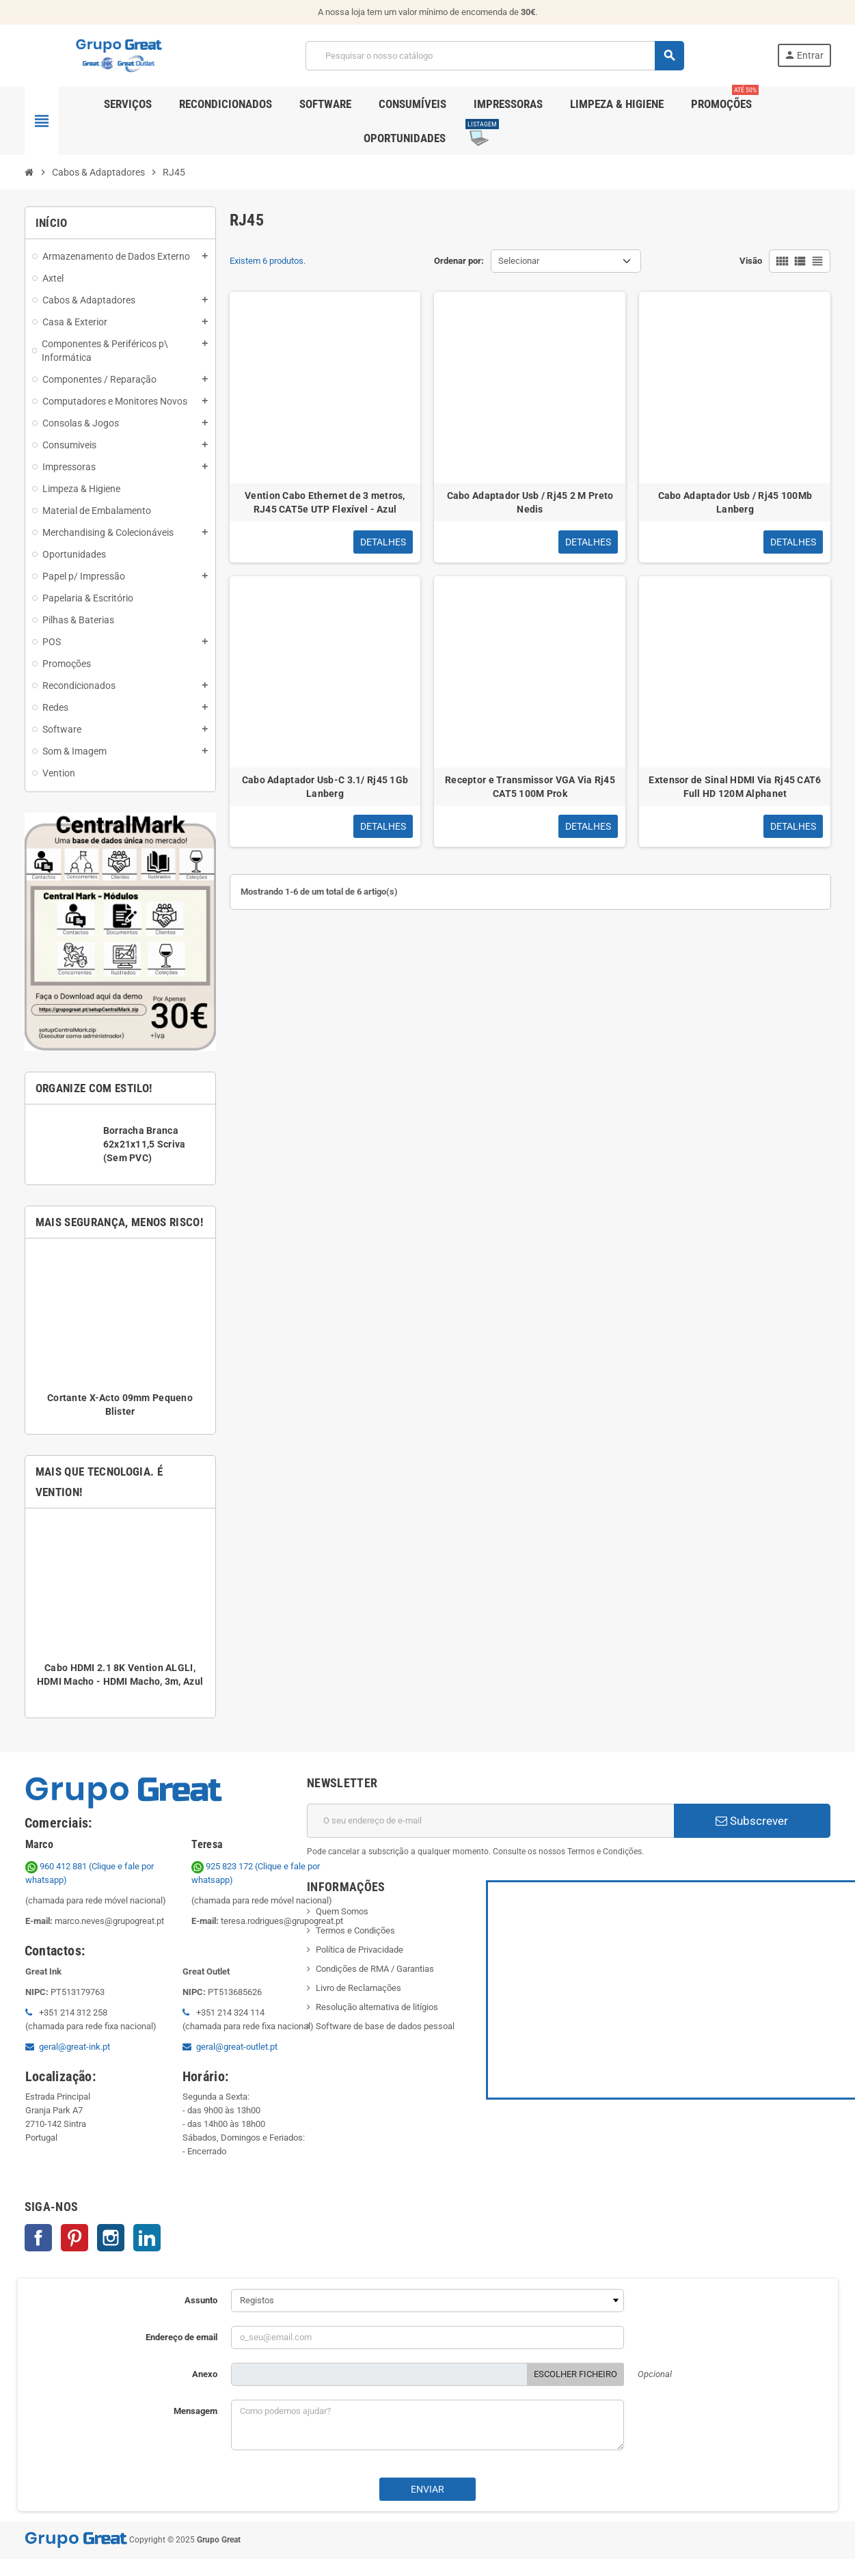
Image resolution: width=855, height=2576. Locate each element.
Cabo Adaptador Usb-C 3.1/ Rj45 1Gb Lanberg (325, 786)
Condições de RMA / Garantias (375, 1969)
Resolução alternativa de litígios (377, 2007)
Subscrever (752, 1821)
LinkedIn (147, 2237)
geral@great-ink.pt (74, 2047)
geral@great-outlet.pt (236, 2047)
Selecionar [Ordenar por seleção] (518, 261)
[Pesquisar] (494, 55)
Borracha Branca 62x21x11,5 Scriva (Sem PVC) (144, 1144)
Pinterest (74, 2237)
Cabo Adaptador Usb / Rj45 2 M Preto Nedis (530, 502)
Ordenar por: (459, 261)
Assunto (201, 2300)
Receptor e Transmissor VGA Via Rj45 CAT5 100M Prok (530, 786)
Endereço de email (181, 2337)
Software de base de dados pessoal (385, 2026)
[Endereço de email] (490, 1821)
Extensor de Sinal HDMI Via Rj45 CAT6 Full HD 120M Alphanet (735, 786)
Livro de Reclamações (358, 1988)
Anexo (204, 2374)
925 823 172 (223, 1866)
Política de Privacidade (359, 1949)
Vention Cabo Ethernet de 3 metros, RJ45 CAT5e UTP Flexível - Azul (325, 502)
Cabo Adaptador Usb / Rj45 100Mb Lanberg (735, 502)
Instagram (110, 2237)
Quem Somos (342, 1911)
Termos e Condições (355, 1930)
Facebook (38, 2237)
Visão (750, 261)
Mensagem (195, 2411)
